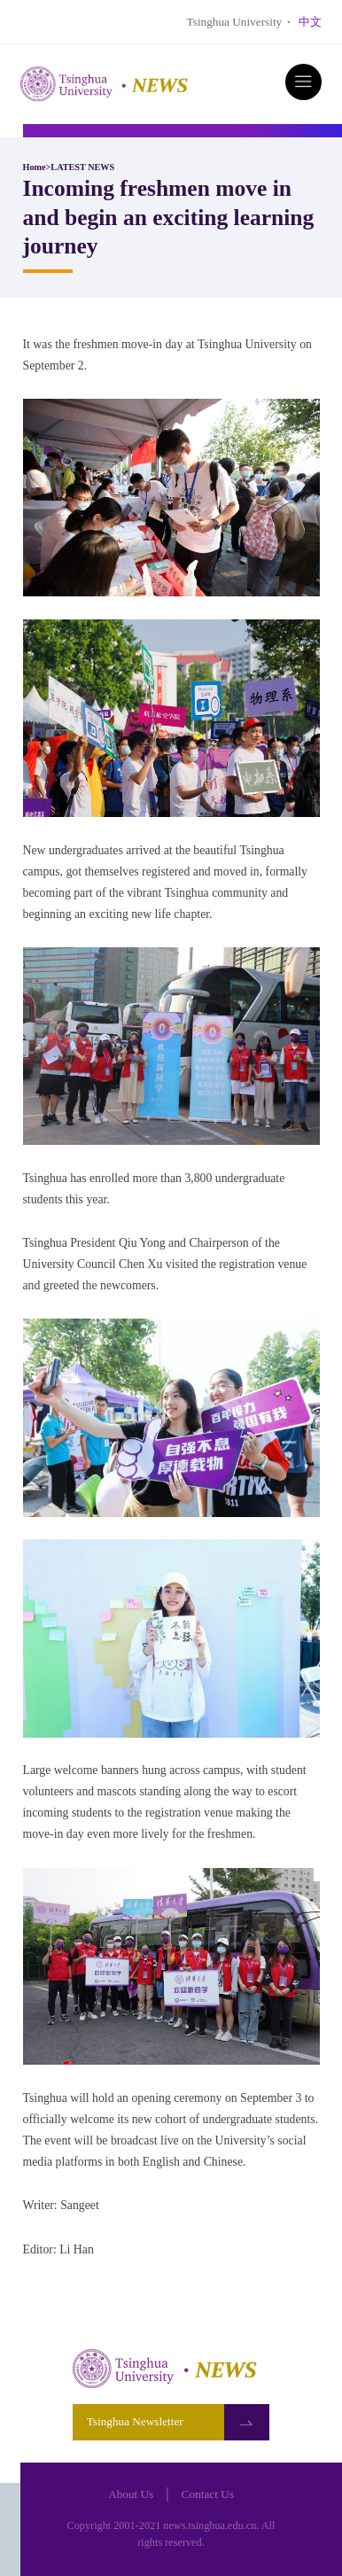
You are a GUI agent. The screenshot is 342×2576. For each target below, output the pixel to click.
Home (34, 167)
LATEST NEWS (82, 167)
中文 (310, 21)
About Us (130, 2494)
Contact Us (208, 2494)
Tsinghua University (235, 21)
